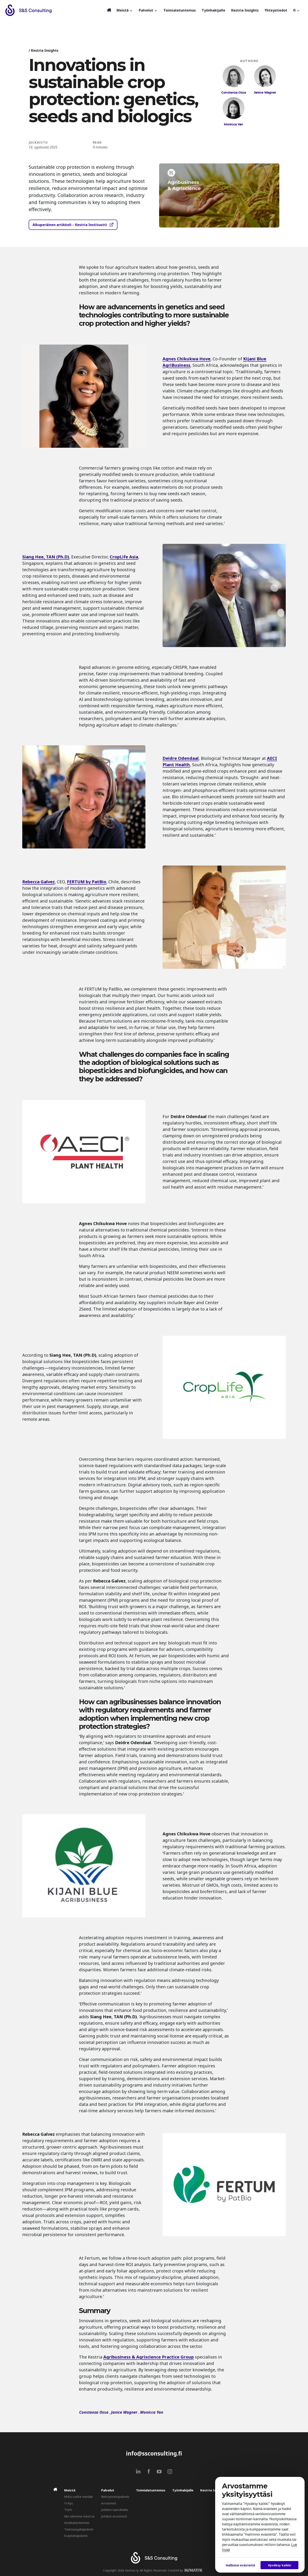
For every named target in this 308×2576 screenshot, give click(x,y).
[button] (296, 10)
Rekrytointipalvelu (115, 2496)
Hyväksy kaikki (279, 2565)
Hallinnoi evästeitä (240, 2565)
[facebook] (148, 2471)
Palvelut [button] (148, 10)
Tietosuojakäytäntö (78, 2529)
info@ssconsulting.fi (154, 2453)
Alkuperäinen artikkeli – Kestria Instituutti (70, 224)
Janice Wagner (265, 92)
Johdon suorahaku (114, 2509)
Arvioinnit (108, 2503)
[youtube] (159, 2471)
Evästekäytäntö (76, 2535)
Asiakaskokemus (76, 2522)
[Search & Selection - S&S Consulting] (55, 10)
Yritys (68, 2503)
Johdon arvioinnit (114, 2516)
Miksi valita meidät (78, 2496)
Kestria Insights (44, 50)
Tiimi (68, 2509)
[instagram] (169, 2471)
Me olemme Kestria (79, 2516)
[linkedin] (138, 2471)
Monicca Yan (233, 124)
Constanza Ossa (233, 92)
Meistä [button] (125, 10)
